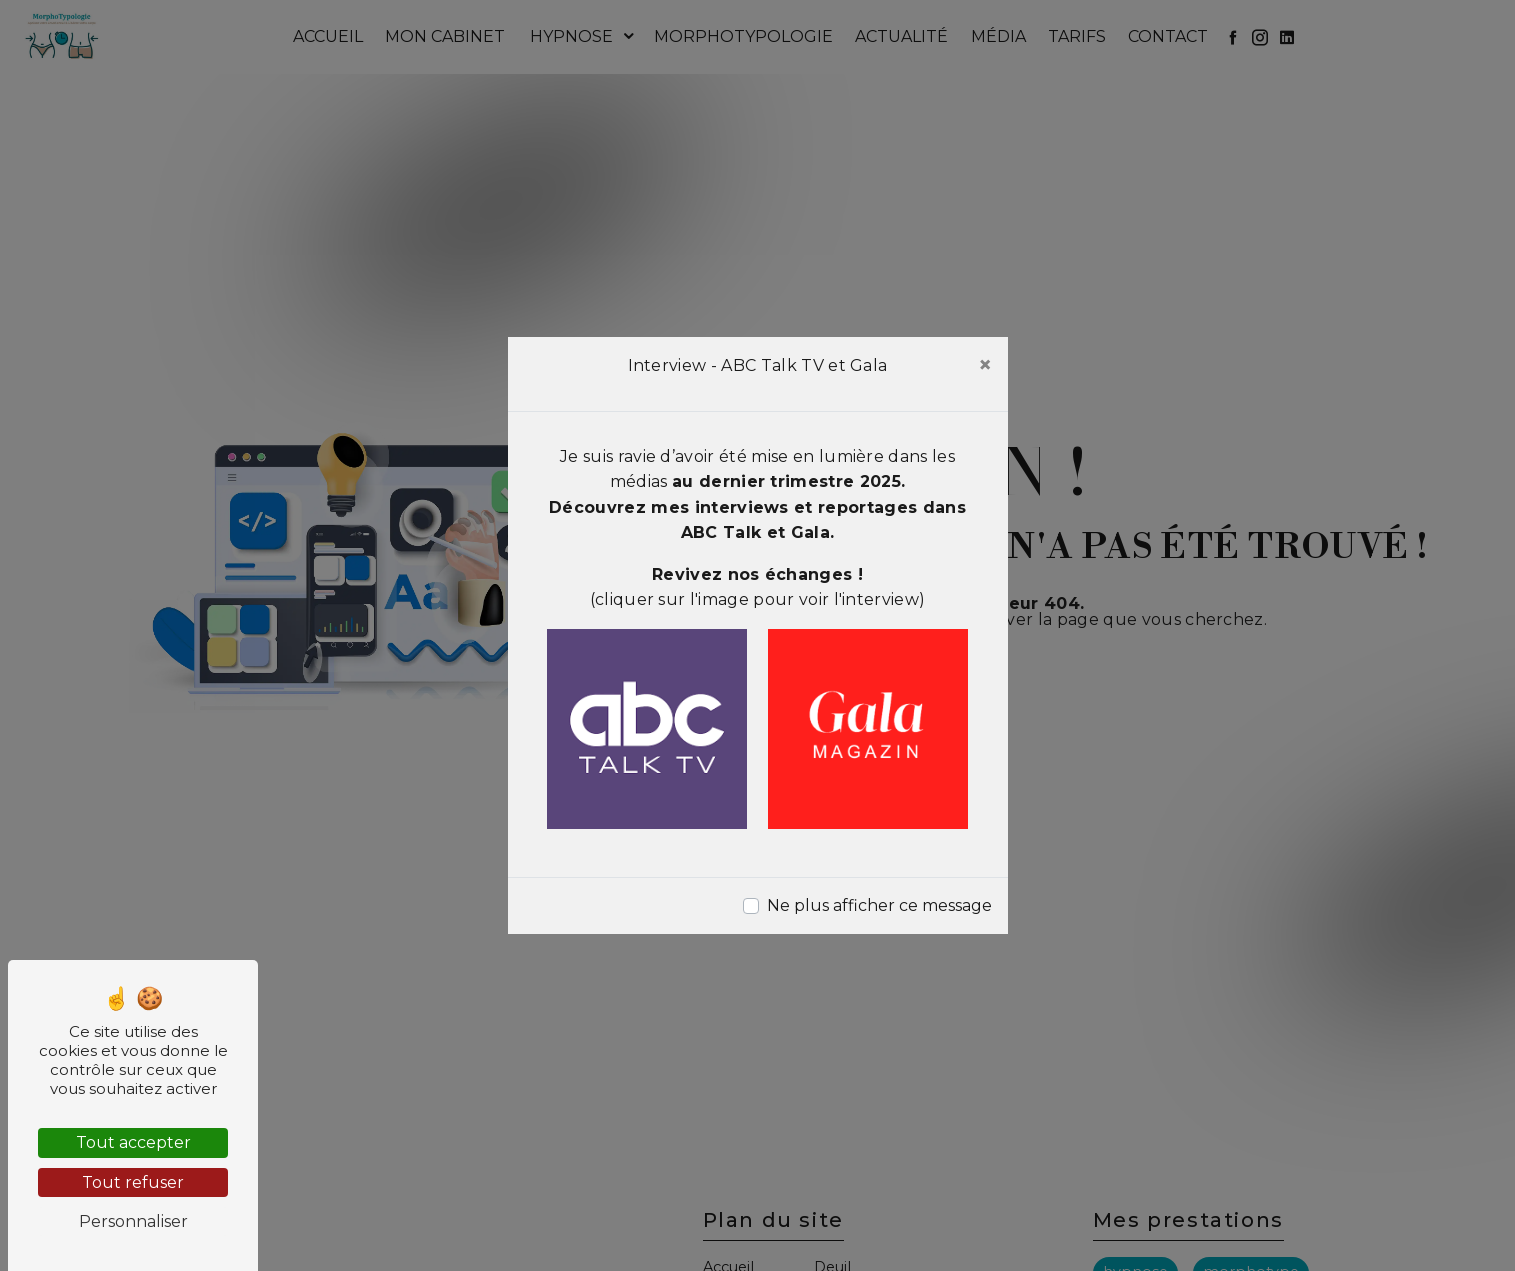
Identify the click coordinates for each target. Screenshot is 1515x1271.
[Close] (985, 365)
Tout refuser (133, 1182)
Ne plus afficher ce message (879, 905)
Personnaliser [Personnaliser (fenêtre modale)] (133, 1221)
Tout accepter (133, 1142)
